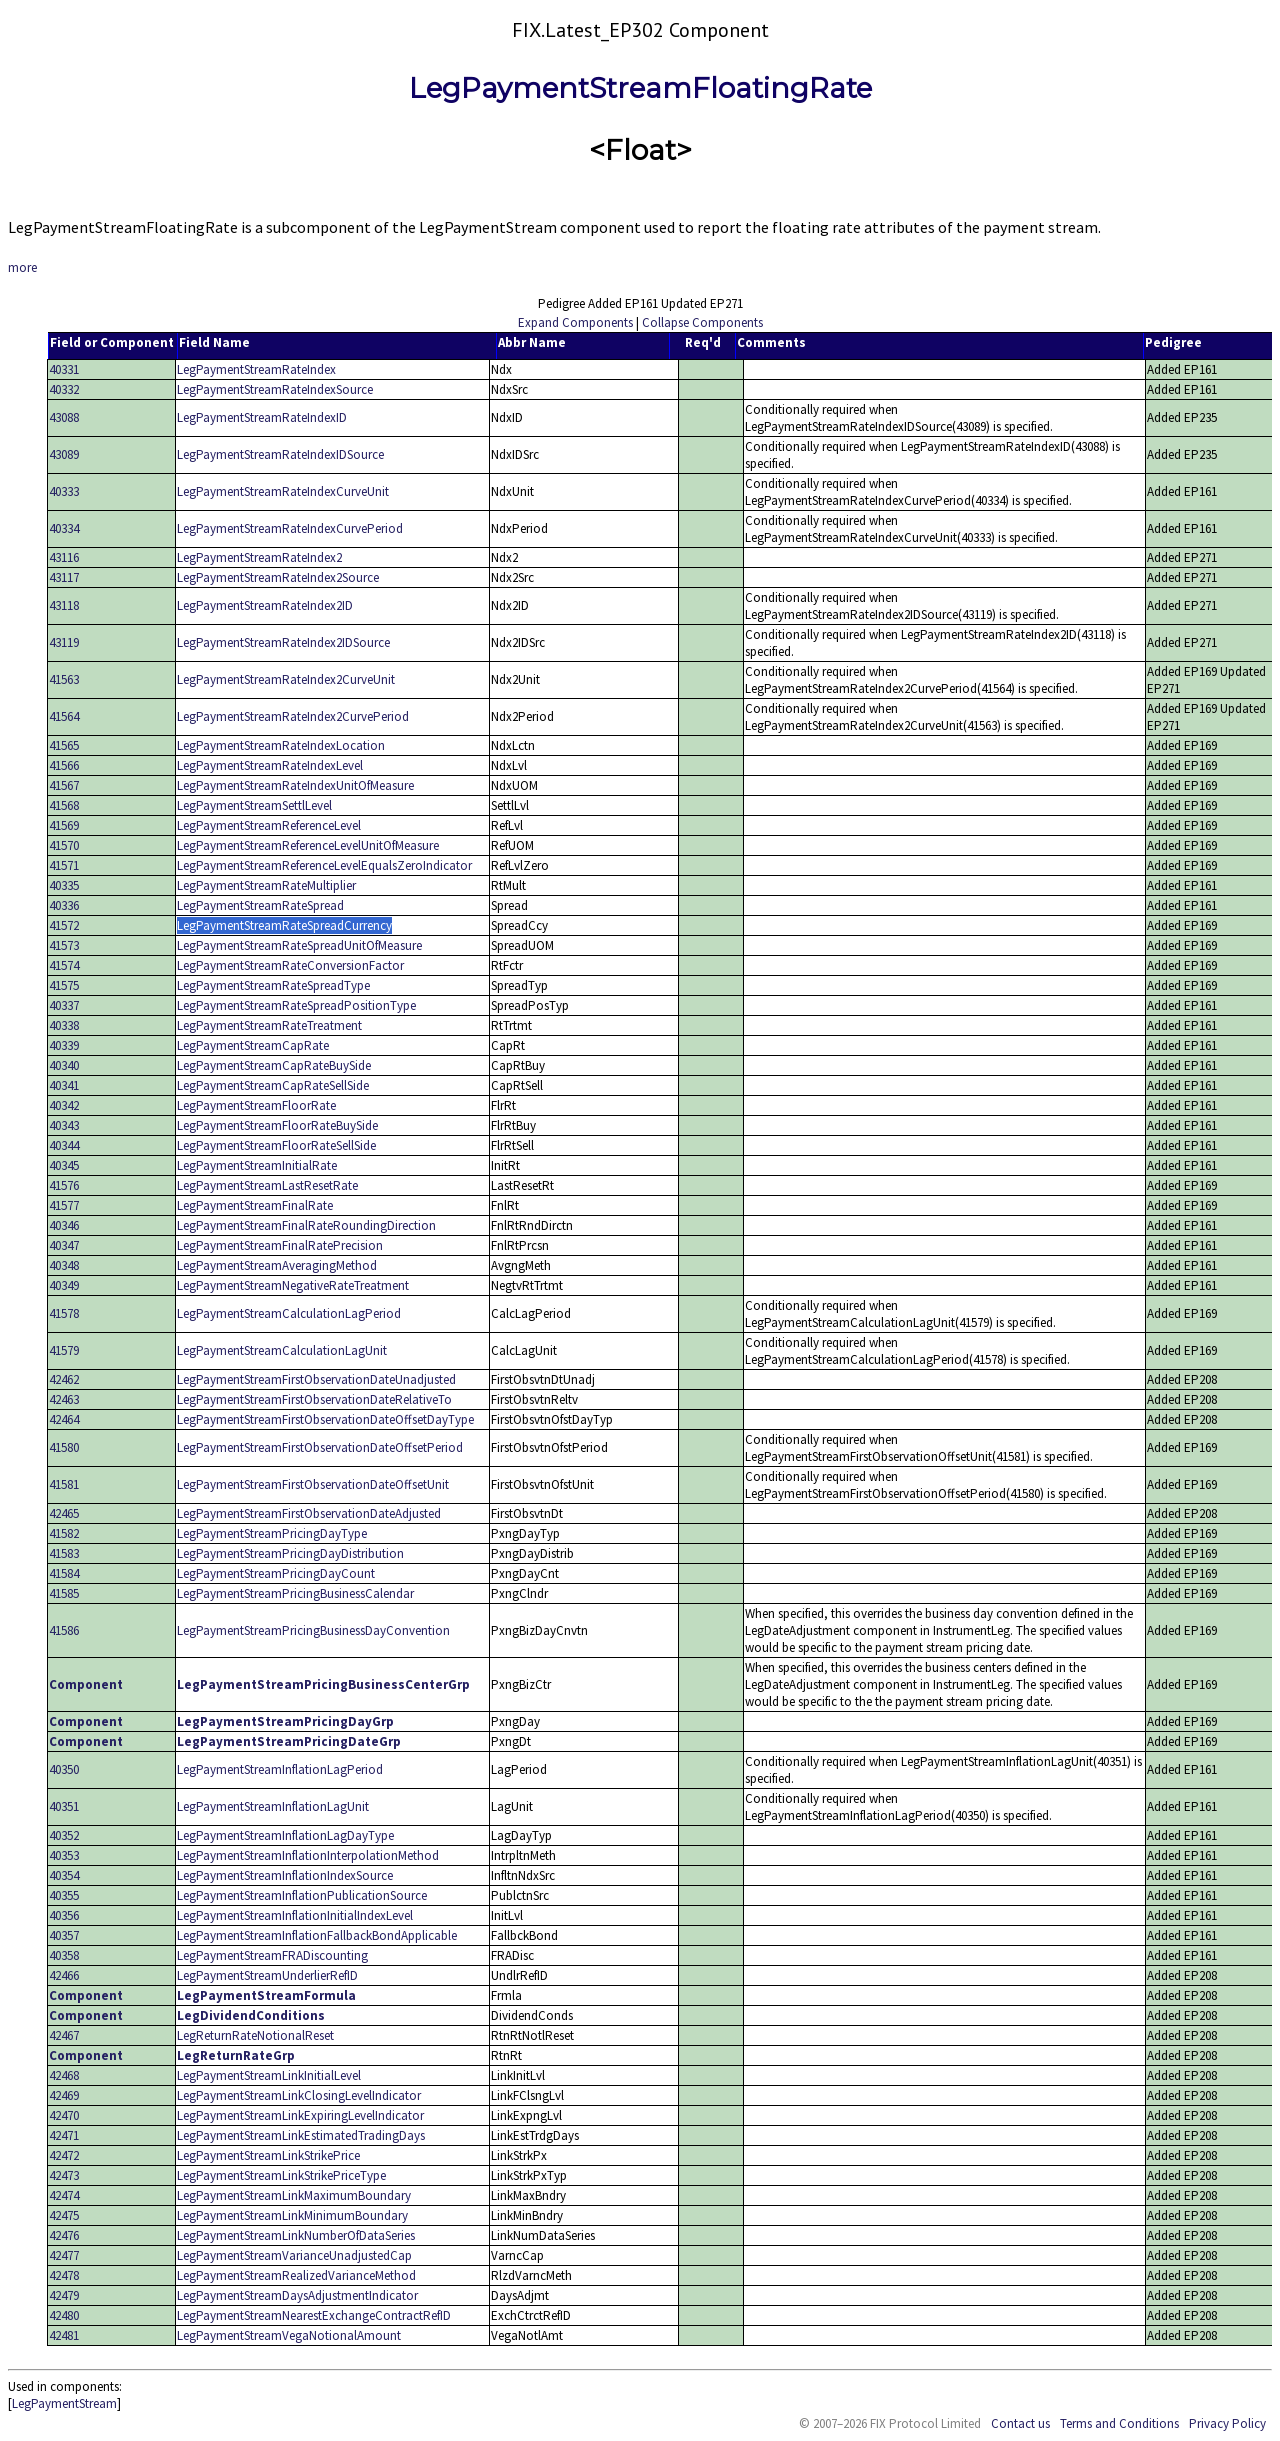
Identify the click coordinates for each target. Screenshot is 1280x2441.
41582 (64, 1533)
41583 (64, 1553)
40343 (64, 1125)
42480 (64, 2315)
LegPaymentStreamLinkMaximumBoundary (294, 2195)
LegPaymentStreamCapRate (253, 1045)
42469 (64, 2095)
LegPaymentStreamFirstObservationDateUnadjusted (316, 1379)
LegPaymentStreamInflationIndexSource (285, 1875)
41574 (64, 965)
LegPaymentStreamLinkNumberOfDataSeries (296, 2235)
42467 (64, 2035)
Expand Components (575, 322)
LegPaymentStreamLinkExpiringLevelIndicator (300, 2115)
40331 (64, 369)
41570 (64, 845)
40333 (64, 491)
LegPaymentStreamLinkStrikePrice (268, 2155)
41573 (64, 945)
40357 (64, 1935)
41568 (64, 805)
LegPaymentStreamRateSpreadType (273, 985)
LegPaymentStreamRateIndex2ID (265, 605)
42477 (64, 2255)
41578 (64, 1313)
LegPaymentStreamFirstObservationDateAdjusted (309, 1513)
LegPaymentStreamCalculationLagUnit (282, 1350)
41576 (64, 1185)
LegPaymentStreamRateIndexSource (275, 389)
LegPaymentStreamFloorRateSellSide (276, 1145)
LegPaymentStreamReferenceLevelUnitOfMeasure (308, 845)
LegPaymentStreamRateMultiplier (266, 885)
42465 (64, 1513)
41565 (64, 745)
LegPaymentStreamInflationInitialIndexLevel (295, 1915)
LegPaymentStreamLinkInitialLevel (269, 2075)
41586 (64, 1630)
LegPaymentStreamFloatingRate (640, 88)
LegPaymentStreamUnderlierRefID (267, 1975)
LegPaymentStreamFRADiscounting (272, 1955)
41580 (64, 1447)
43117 (64, 577)
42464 (64, 1419)
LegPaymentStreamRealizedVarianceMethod (296, 2275)
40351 (64, 1806)
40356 (64, 1915)
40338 (64, 1025)
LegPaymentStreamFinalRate (255, 1205)
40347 (64, 1245)
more (22, 267)
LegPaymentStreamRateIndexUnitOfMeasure (295, 785)
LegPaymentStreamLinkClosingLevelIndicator (299, 2095)
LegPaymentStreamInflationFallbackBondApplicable (317, 1935)
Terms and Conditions (1119, 2423)
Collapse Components (702, 322)
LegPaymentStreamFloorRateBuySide (277, 1125)
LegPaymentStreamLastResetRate (267, 1185)
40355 (64, 1895)
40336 (64, 905)
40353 (64, 1855)
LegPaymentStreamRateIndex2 (259, 557)
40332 (64, 389)
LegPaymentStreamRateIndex (256, 369)
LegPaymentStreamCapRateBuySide (274, 1065)
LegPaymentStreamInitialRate (257, 1165)
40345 (64, 1165)
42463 (64, 1399)
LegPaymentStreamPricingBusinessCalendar (295, 1593)
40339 (64, 1045)
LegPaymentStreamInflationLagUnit (273, 1806)
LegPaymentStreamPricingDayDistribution (290, 1553)
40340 (64, 1065)
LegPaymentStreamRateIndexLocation (281, 745)
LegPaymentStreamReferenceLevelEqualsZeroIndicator (324, 865)
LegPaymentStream (64, 2403)
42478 (64, 2275)
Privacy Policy (1227, 2423)
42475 (64, 2215)
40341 (64, 1085)
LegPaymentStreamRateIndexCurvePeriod (290, 528)
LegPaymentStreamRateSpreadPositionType (296, 1005)
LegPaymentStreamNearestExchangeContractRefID (314, 2315)
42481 (64, 2335)
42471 (64, 2135)
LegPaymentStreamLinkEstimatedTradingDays (301, 2135)
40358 (64, 1955)
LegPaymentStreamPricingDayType (272, 1533)
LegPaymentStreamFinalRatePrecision (280, 1245)
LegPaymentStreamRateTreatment (269, 1025)
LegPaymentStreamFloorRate (256, 1105)
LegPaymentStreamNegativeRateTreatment (293, 1285)
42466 (64, 1975)
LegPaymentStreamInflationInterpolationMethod (308, 1855)
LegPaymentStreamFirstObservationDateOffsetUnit (313, 1484)
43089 (64, 454)
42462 (64, 1379)
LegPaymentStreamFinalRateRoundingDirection (306, 1225)
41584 (64, 1573)
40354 (64, 1875)
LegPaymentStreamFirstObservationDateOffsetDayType (325, 1419)
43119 (64, 642)
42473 (64, 2175)
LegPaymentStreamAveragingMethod (277, 1265)
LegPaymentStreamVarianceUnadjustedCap (294, 2255)
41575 (64, 985)
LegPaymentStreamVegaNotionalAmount (289, 2335)
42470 (64, 2115)
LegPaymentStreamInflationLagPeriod (280, 1769)
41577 (64, 1205)
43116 (64, 557)
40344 (64, 1145)
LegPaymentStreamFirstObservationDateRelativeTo (314, 1399)
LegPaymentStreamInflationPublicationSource (302, 1895)
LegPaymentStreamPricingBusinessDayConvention (313, 1630)
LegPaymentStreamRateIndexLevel (270, 765)
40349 (64, 1285)
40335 (64, 885)
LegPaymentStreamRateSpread (260, 905)
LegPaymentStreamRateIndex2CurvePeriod (293, 716)
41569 (64, 825)
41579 (64, 1350)
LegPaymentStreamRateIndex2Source (278, 577)
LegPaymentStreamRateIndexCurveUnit (283, 491)
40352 (64, 1835)
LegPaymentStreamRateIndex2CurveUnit (286, 679)
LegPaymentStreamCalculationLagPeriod (289, 1313)
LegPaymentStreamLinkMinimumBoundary (292, 2215)
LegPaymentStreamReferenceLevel (269, 825)
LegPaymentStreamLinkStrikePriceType (281, 2175)
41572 (64, 925)
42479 (64, 2295)
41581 (64, 1484)
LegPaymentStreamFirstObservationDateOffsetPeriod (320, 1447)
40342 (64, 1105)
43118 (64, 605)
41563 (64, 679)
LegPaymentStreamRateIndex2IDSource (283, 642)
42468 (64, 2075)
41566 (64, 765)
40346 (64, 1225)
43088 (64, 417)
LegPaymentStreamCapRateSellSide (273, 1085)
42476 (64, 2235)
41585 (64, 1593)
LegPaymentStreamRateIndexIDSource (280, 454)
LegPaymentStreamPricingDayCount (276, 1573)
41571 (64, 865)
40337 (64, 1005)
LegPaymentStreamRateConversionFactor (290, 965)
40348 (64, 1265)
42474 (64, 2195)
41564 (64, 716)
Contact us (1020, 2423)
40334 (64, 528)
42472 (64, 2155)
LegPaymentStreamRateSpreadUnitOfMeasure (299, 945)
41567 (64, 785)
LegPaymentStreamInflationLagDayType (285, 1835)
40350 (64, 1769)
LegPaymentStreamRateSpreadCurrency (284, 925)
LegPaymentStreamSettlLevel (254, 805)
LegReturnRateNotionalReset (255, 2035)
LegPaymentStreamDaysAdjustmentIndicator (297, 2295)
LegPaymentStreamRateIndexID (262, 417)
